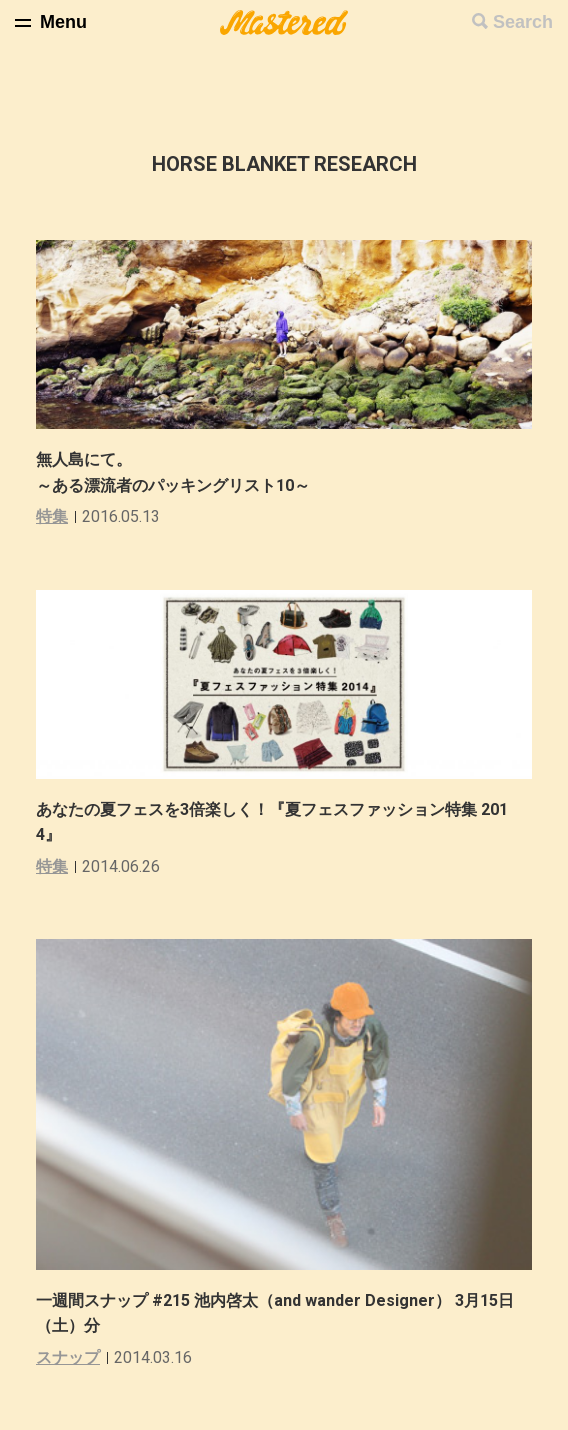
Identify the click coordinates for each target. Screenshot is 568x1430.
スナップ (68, 1357)
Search (523, 22)
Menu (63, 22)
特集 (52, 516)
